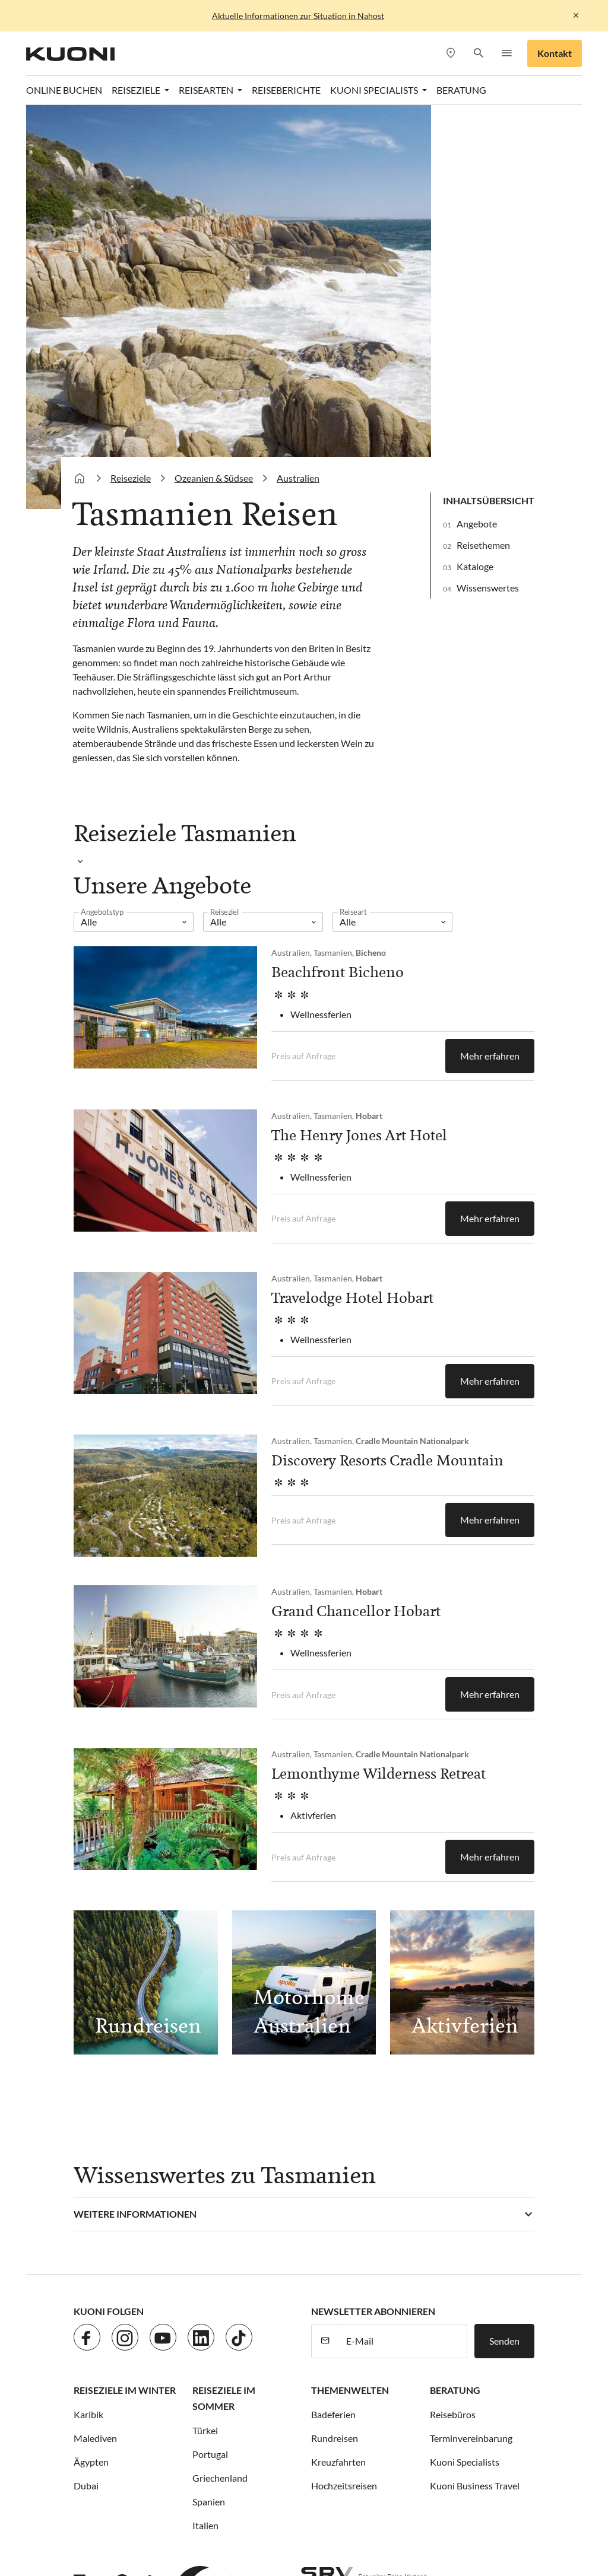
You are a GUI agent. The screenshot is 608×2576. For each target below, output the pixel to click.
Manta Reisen (470, 2445)
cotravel (194, 2431)
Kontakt (554, 53)
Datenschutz (173, 2257)
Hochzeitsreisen (344, 2095)
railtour (349, 2459)
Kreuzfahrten (338, 2072)
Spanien (208, 2111)
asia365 (149, 2431)
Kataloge (475, 176)
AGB (276, 2257)
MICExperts (99, 2459)
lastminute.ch (402, 2445)
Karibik (88, 2024)
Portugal (210, 2064)
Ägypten (91, 2072)
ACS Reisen (97, 2431)
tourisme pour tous (416, 2459)
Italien (205, 2135)
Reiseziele (130, 88)
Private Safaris (234, 2459)
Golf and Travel (345, 2431)
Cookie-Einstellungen (340, 2257)
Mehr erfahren (490, 666)
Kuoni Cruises (241, 2445)
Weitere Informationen (135, 1824)
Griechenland (220, 2088)
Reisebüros (453, 2024)
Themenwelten (350, 2000)
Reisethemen (483, 155)
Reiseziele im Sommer (223, 2008)
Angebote (477, 133)
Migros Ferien (164, 2459)
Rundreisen (334, 2048)
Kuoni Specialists (464, 2072)
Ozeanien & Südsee (214, 88)
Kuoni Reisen (172, 2445)
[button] (478, 54)
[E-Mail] (402, 1951)
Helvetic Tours (417, 2431)
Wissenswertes (488, 197)
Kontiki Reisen (103, 2445)
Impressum (233, 2257)
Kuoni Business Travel (475, 2095)
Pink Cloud (298, 2459)
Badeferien (333, 2024)
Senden (504, 1951)
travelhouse (492, 2459)
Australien (298, 88)
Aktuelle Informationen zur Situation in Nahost (298, 16)
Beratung (455, 2000)
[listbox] (134, 532)
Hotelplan (479, 2431)
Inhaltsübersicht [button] (488, 110)
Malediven (95, 2048)
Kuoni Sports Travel (322, 2445)
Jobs (127, 2257)
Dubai (86, 2095)
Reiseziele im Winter (125, 2000)
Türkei (205, 2040)
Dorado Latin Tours (262, 2431)
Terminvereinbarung (471, 2048)
